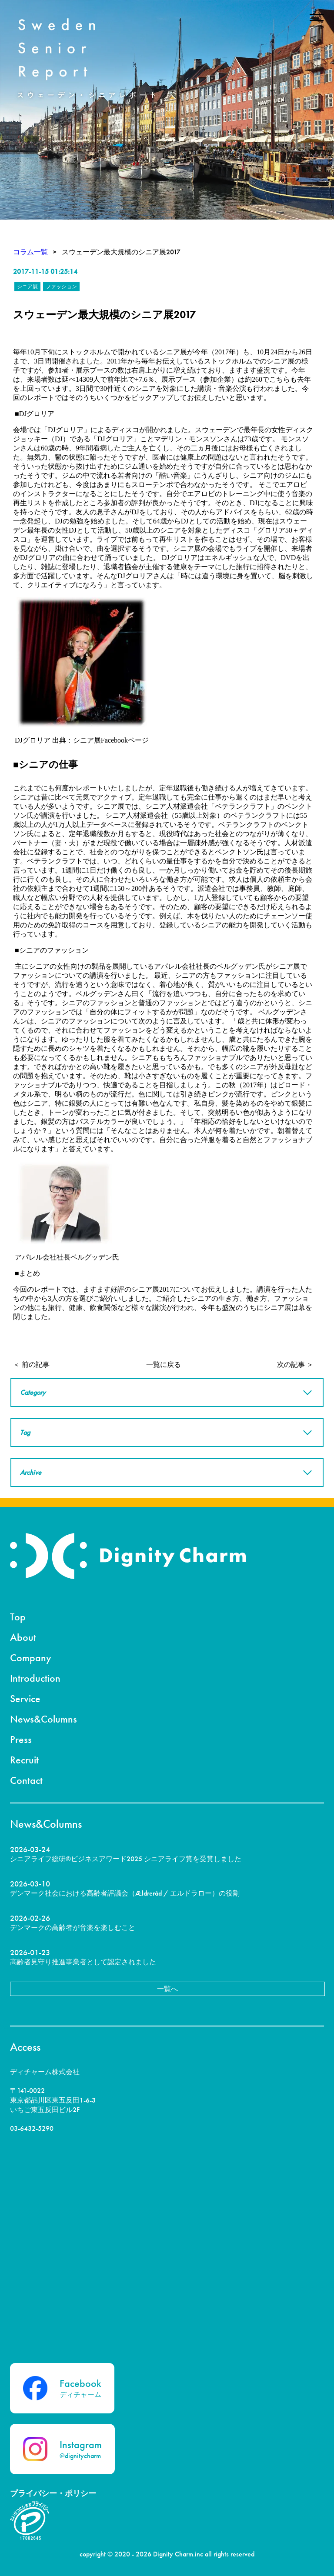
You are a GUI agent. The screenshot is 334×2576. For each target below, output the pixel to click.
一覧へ (167, 1988)
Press (21, 1739)
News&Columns (43, 1719)
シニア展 (27, 286)
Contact (26, 1780)
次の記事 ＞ (295, 1364)
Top (18, 1616)
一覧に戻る (163, 1364)
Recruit (24, 1759)
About (23, 1637)
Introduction (35, 1678)
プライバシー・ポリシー (53, 2493)
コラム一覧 (30, 252)
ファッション (61, 286)
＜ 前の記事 (31, 1364)
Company (30, 1657)
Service (25, 1698)
